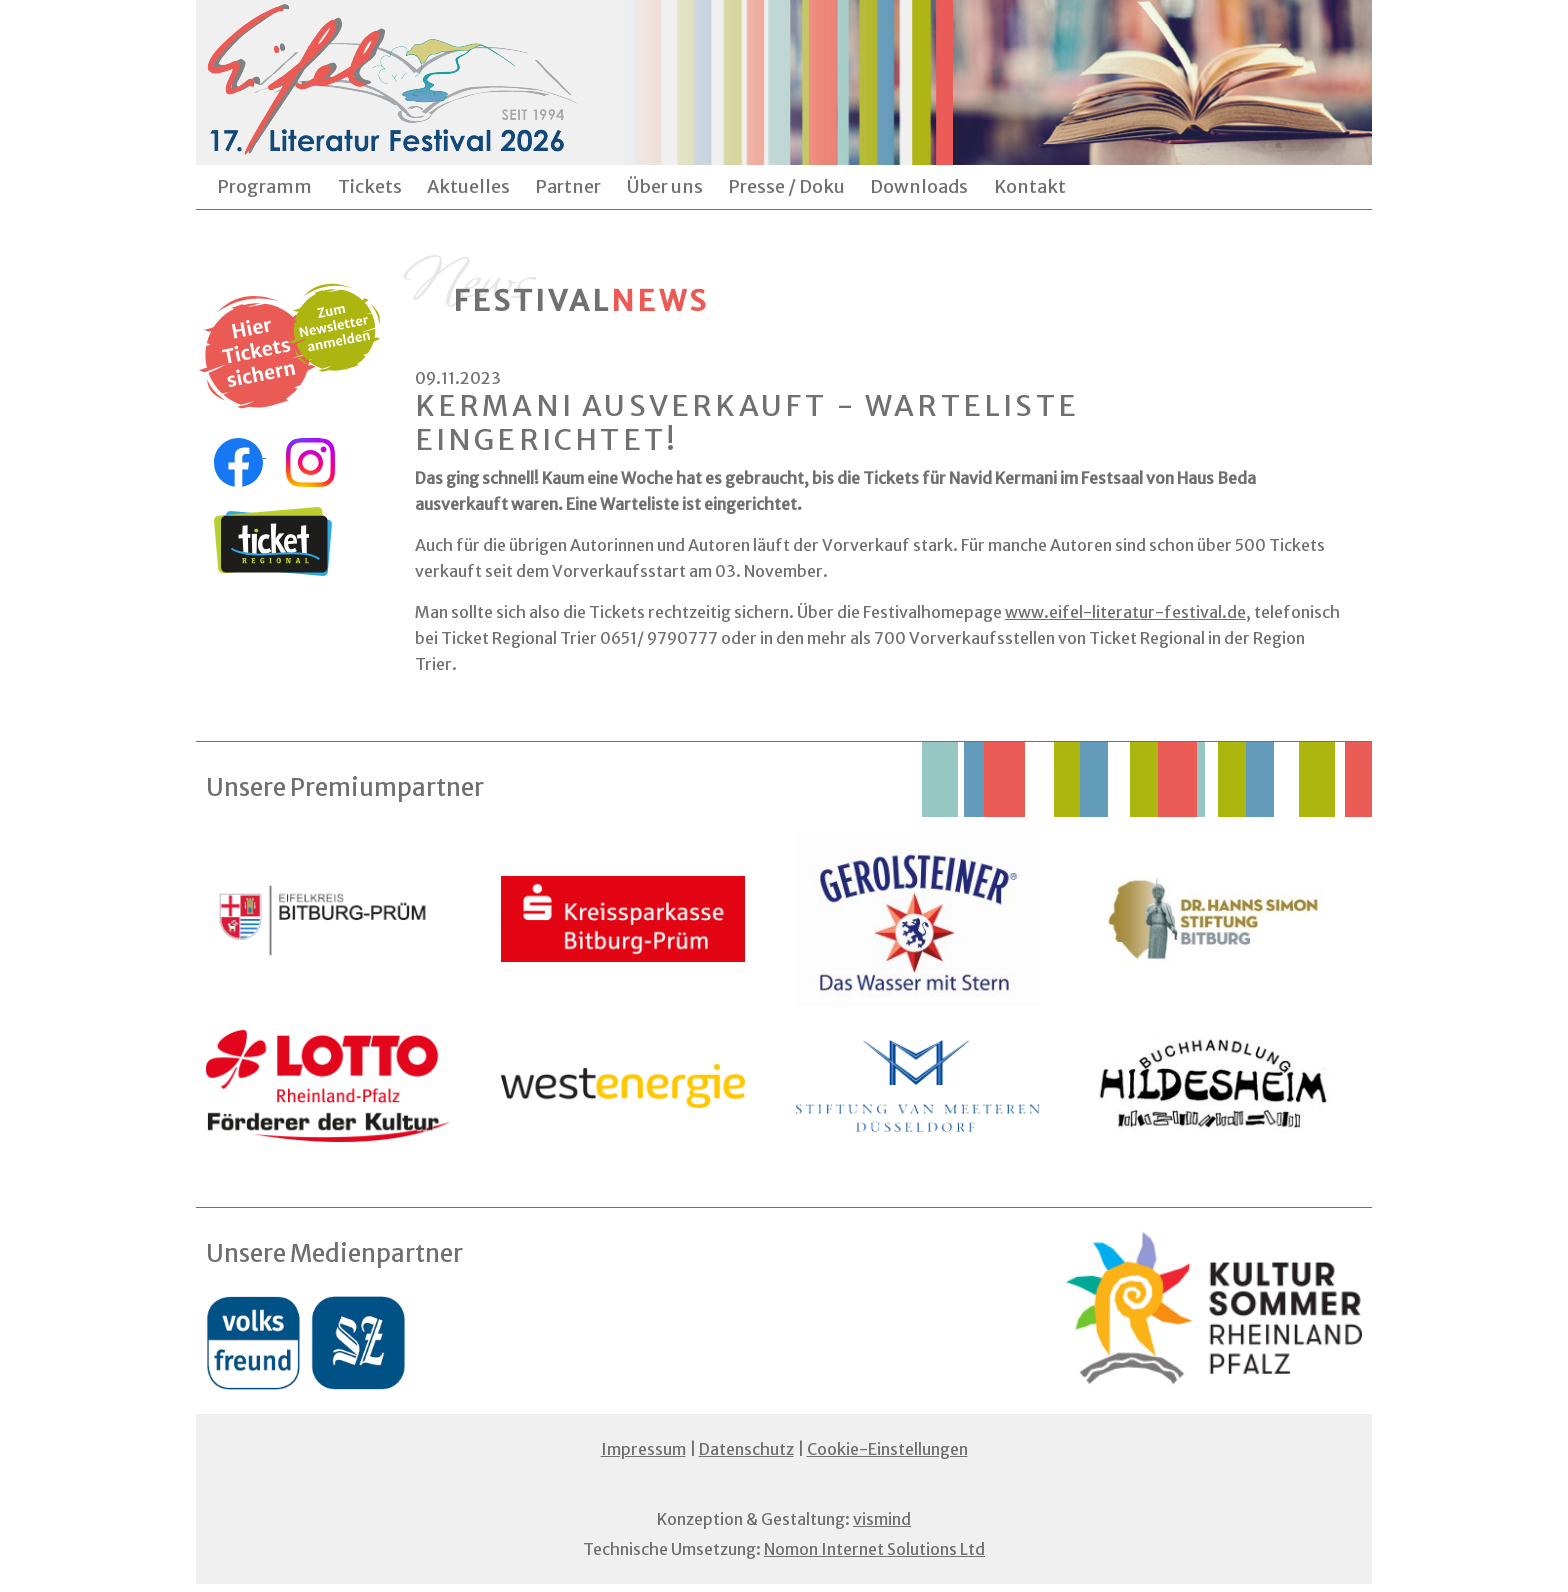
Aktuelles (468, 186)
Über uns (665, 186)
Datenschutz (746, 1449)
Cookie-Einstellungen (887, 1449)
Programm (264, 186)
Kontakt (1030, 186)
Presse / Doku (786, 186)
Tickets (370, 186)
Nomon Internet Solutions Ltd (874, 1549)
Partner (568, 186)
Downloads (919, 186)
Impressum (643, 1449)
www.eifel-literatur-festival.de (1125, 612)
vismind (882, 1519)
